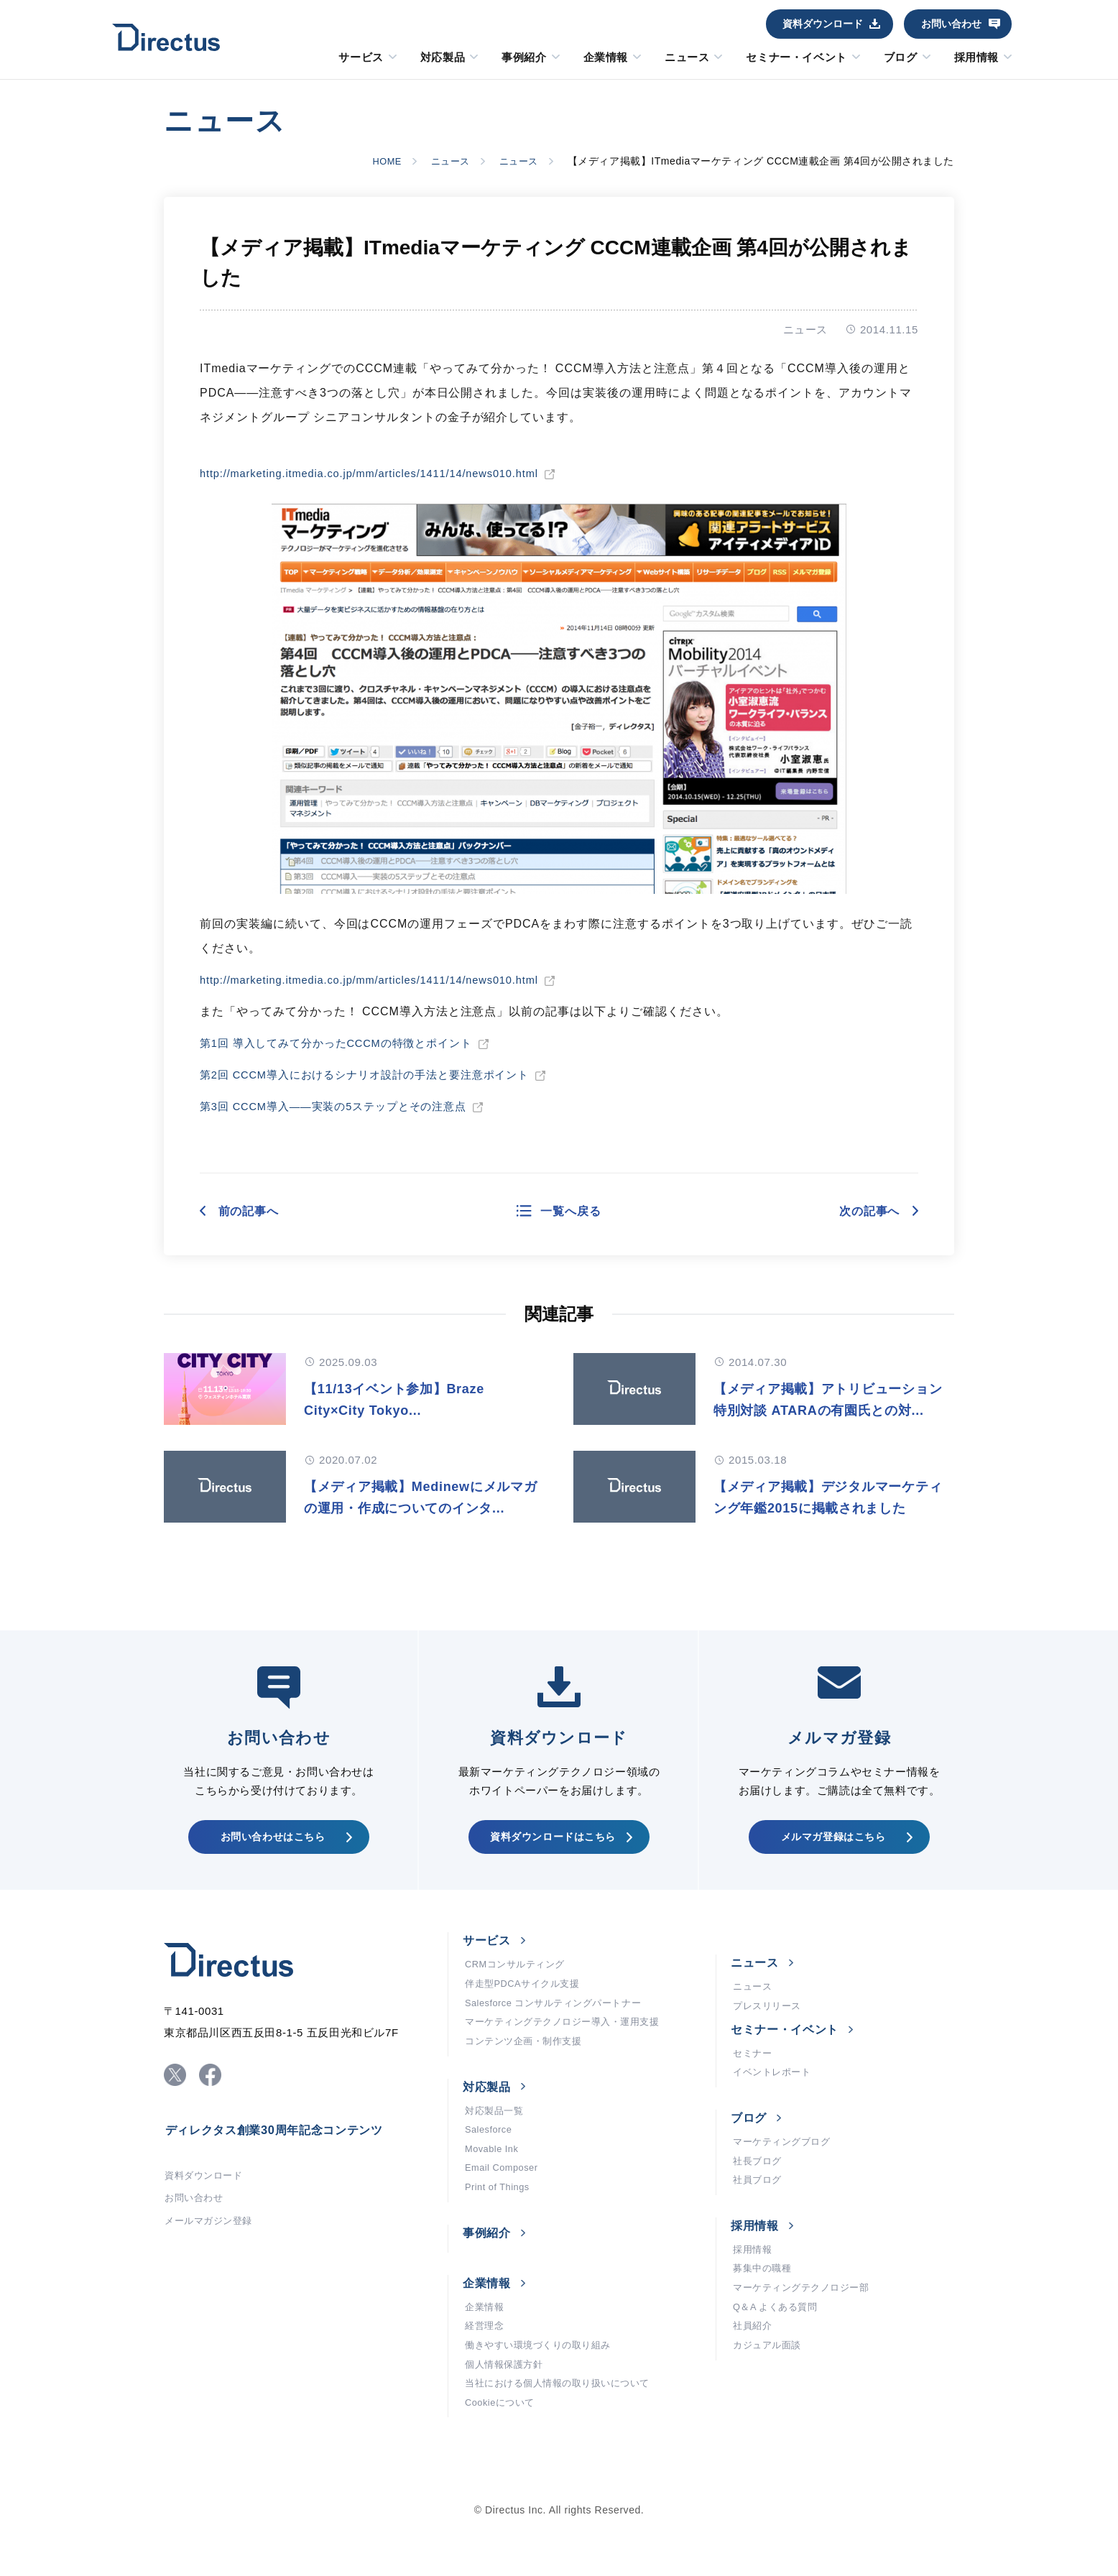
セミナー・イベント (796, 57)
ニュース (687, 57)
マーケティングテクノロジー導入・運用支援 (569, 2055)
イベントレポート (774, 2105)
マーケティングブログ (785, 2177)
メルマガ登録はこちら (832, 1857)
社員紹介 (754, 2378)
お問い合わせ (951, 23)
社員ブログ (759, 2220)
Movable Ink (494, 2191)
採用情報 (976, 57)
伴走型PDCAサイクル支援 (526, 2012)
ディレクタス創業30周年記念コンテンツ (287, 2159)
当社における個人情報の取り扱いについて (564, 2443)
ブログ (901, 57)
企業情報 (605, 57)
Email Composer (505, 2213)
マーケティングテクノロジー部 (806, 2335)
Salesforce (491, 2170)
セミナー (754, 2084)
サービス (360, 57)
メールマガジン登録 (212, 2258)
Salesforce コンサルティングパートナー (560, 2033)
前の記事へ (254, 1211)
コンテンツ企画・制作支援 (528, 2076)
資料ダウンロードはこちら (552, 1857)
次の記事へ (864, 1211)
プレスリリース (769, 2034)
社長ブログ (759, 2199)
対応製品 (442, 57)
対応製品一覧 (496, 2148)
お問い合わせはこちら (272, 1857)
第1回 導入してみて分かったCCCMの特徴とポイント (345, 1043)
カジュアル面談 (769, 2400)
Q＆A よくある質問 (778, 2357)
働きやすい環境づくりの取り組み (543, 2400)
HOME (375, 161)
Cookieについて (502, 2464)
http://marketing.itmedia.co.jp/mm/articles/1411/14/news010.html (385, 473)
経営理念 (486, 2378)
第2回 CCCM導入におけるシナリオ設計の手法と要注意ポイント (376, 1074)
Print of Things (500, 2234)
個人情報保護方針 (506, 2421)
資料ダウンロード (822, 23)
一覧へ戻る (572, 1211)
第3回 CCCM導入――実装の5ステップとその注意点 (343, 1106)
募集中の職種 (764, 2313)
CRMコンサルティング (519, 1990)
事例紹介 (524, 57)
